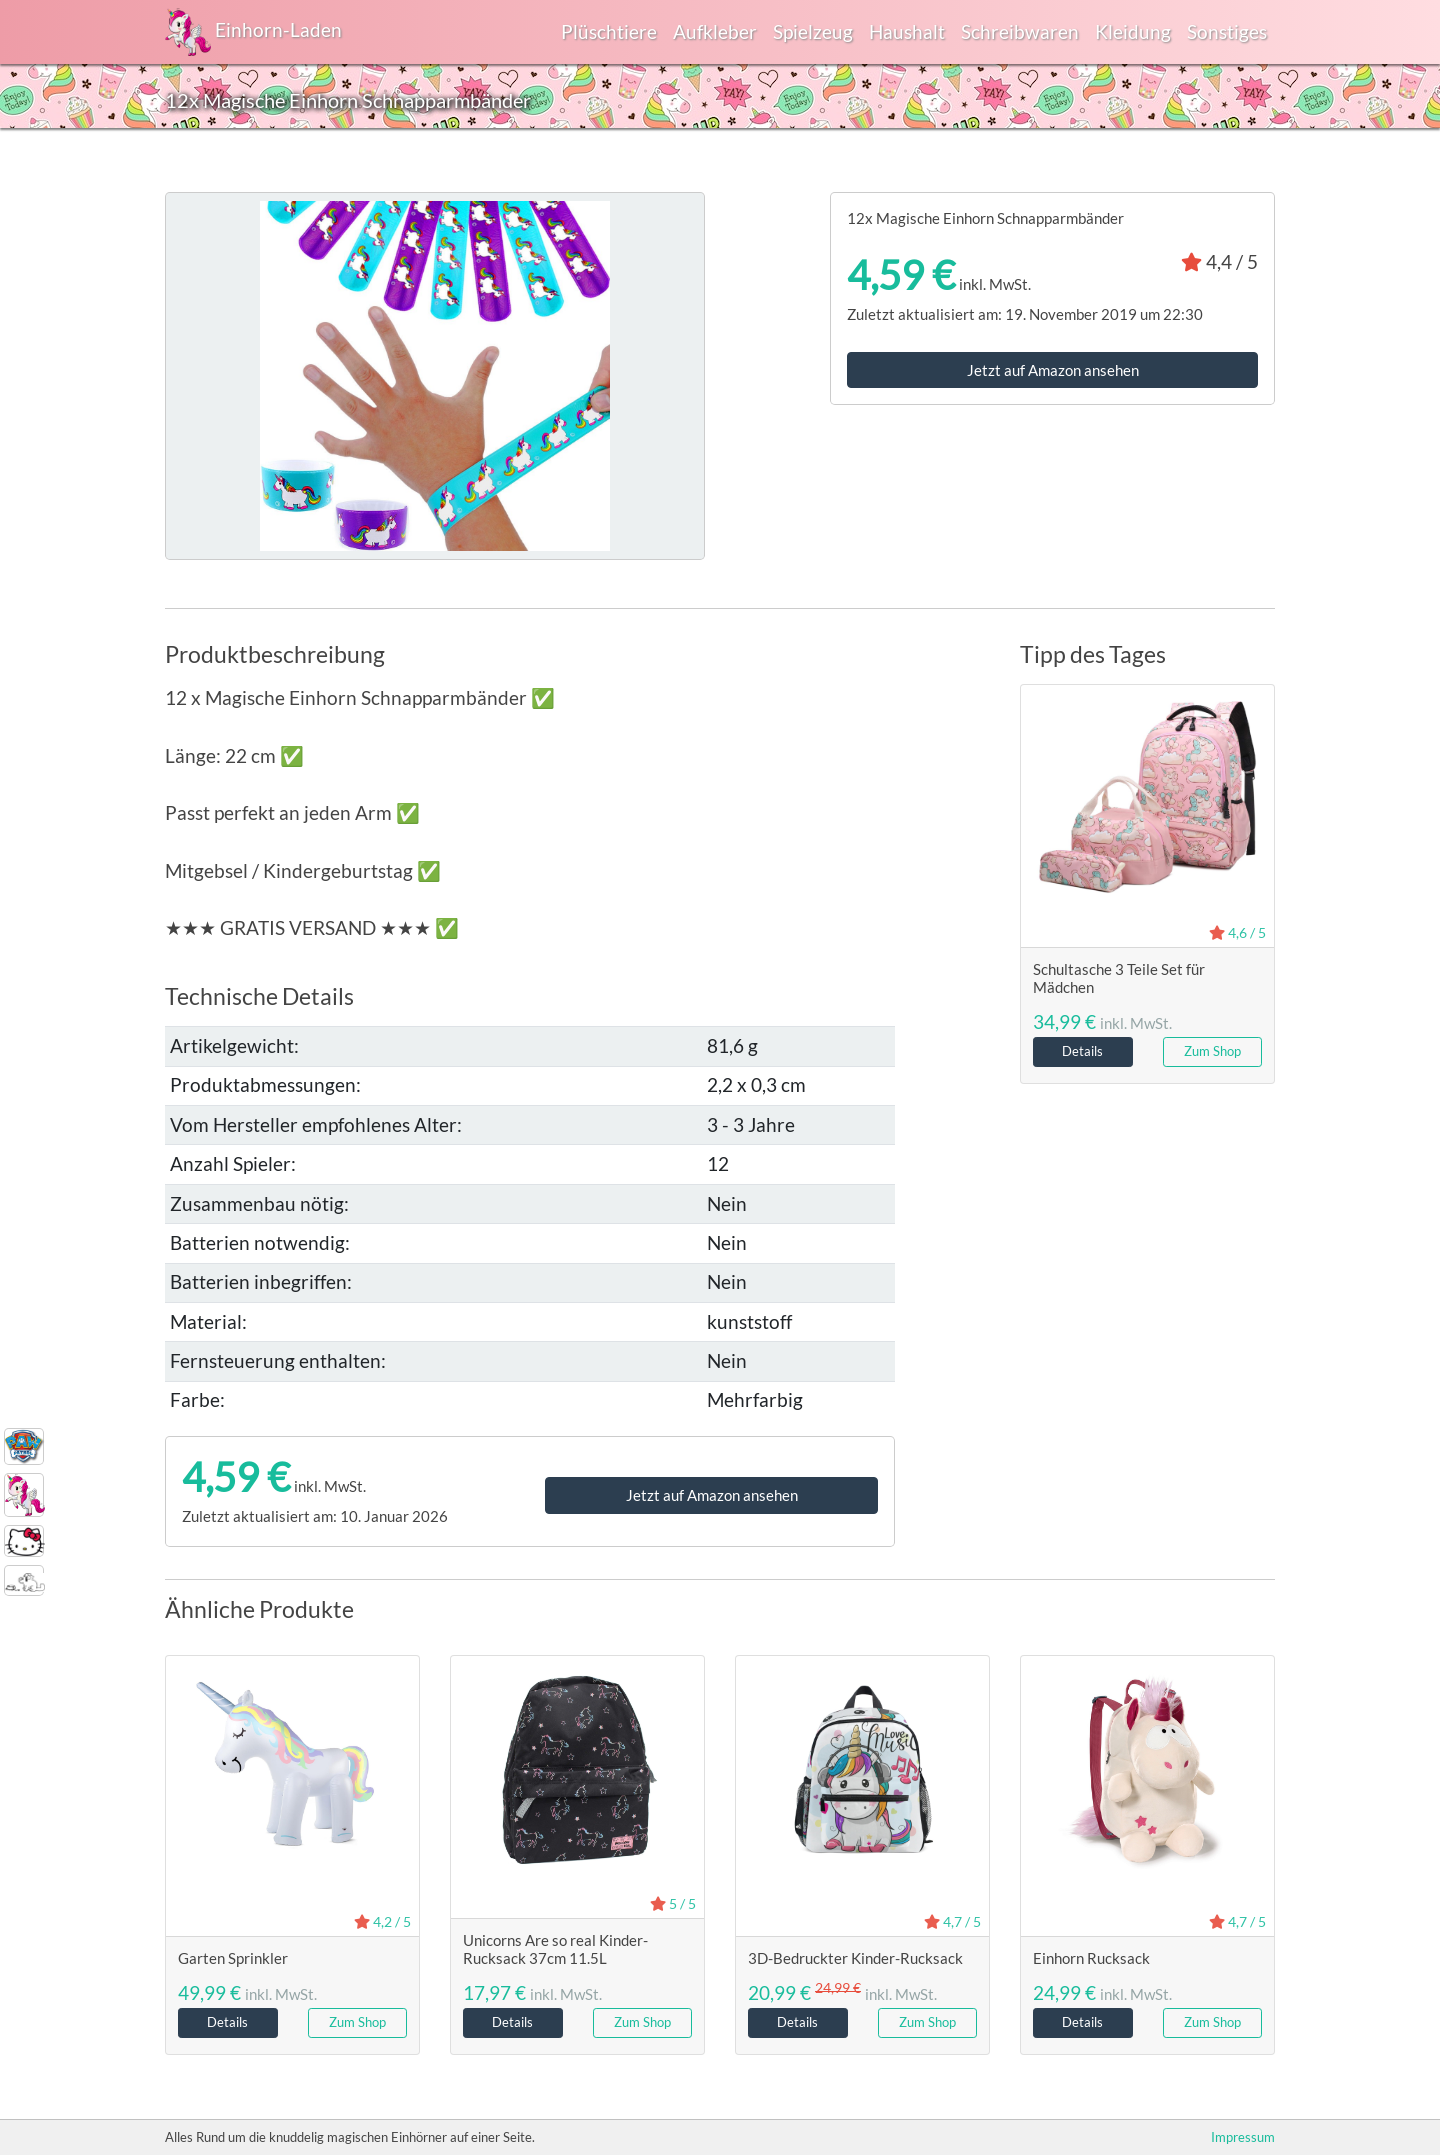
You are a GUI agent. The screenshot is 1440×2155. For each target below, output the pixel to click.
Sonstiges (1227, 31)
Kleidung (1133, 31)
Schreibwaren (1020, 31)
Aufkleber (715, 31)
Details (1082, 1051)
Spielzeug (813, 31)
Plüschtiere (609, 31)
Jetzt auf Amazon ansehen (1053, 370)
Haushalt (907, 31)
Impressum (1243, 2137)
